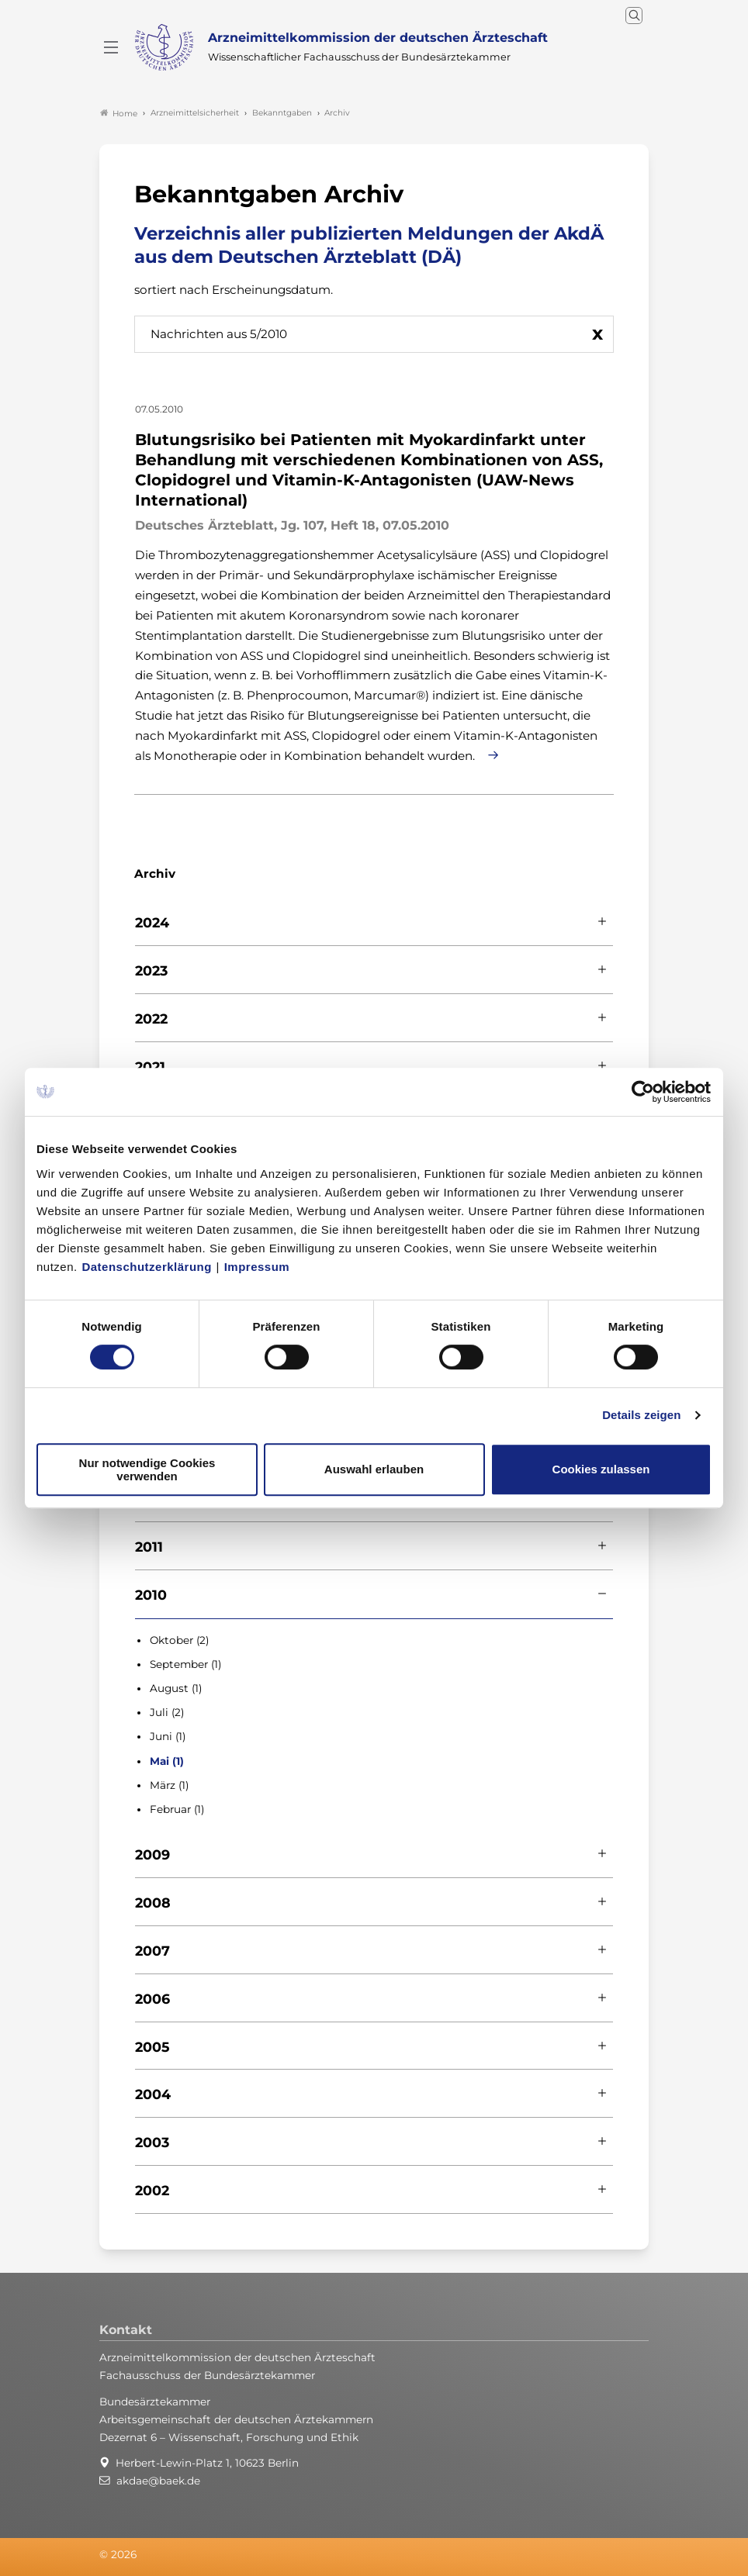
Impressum (257, 1266)
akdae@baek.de (158, 2480)
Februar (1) (177, 1809)
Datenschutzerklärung (146, 1266)
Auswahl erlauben (374, 1469)
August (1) (176, 1688)
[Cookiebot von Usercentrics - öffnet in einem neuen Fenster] (644, 1091)
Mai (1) (167, 1761)
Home (118, 113)
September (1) (185, 1664)
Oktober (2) (179, 1640)
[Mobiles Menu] (111, 47)
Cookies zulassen (601, 1469)
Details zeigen (641, 1414)
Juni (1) (167, 1736)
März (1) (169, 1785)
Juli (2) (167, 1712)
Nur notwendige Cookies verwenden (147, 1469)
